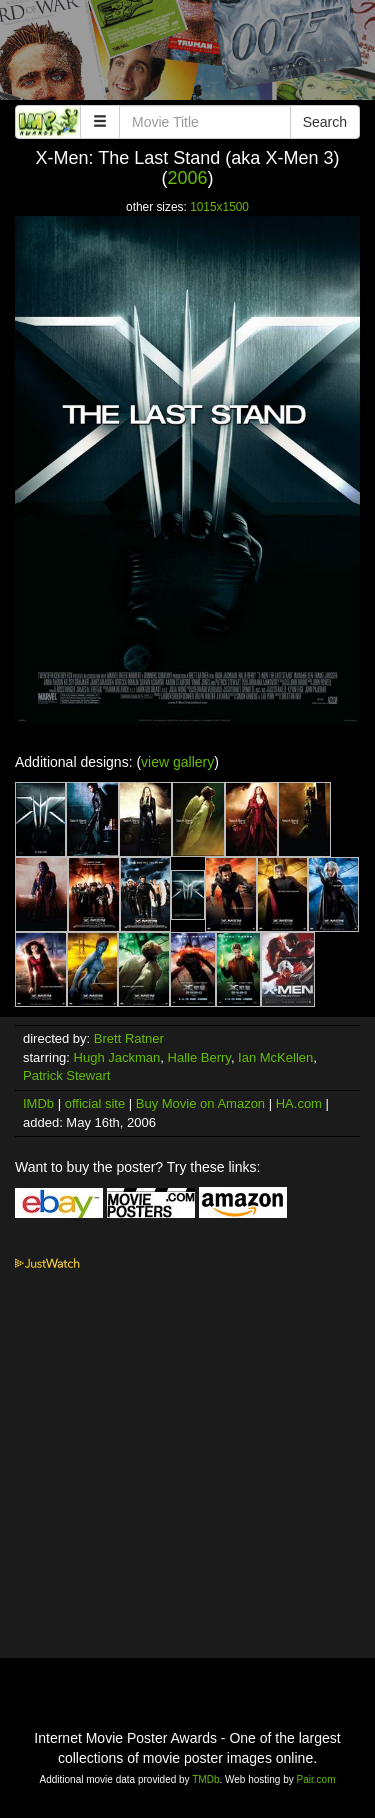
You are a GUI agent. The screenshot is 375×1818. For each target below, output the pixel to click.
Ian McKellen (275, 1057)
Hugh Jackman (117, 1057)
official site (95, 1103)
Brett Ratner (129, 1038)
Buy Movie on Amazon (200, 1103)
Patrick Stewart (66, 1075)
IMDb (38, 1103)
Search (325, 122)
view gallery (177, 762)
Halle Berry (199, 1057)
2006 (187, 178)
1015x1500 (219, 207)
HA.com (299, 1103)
